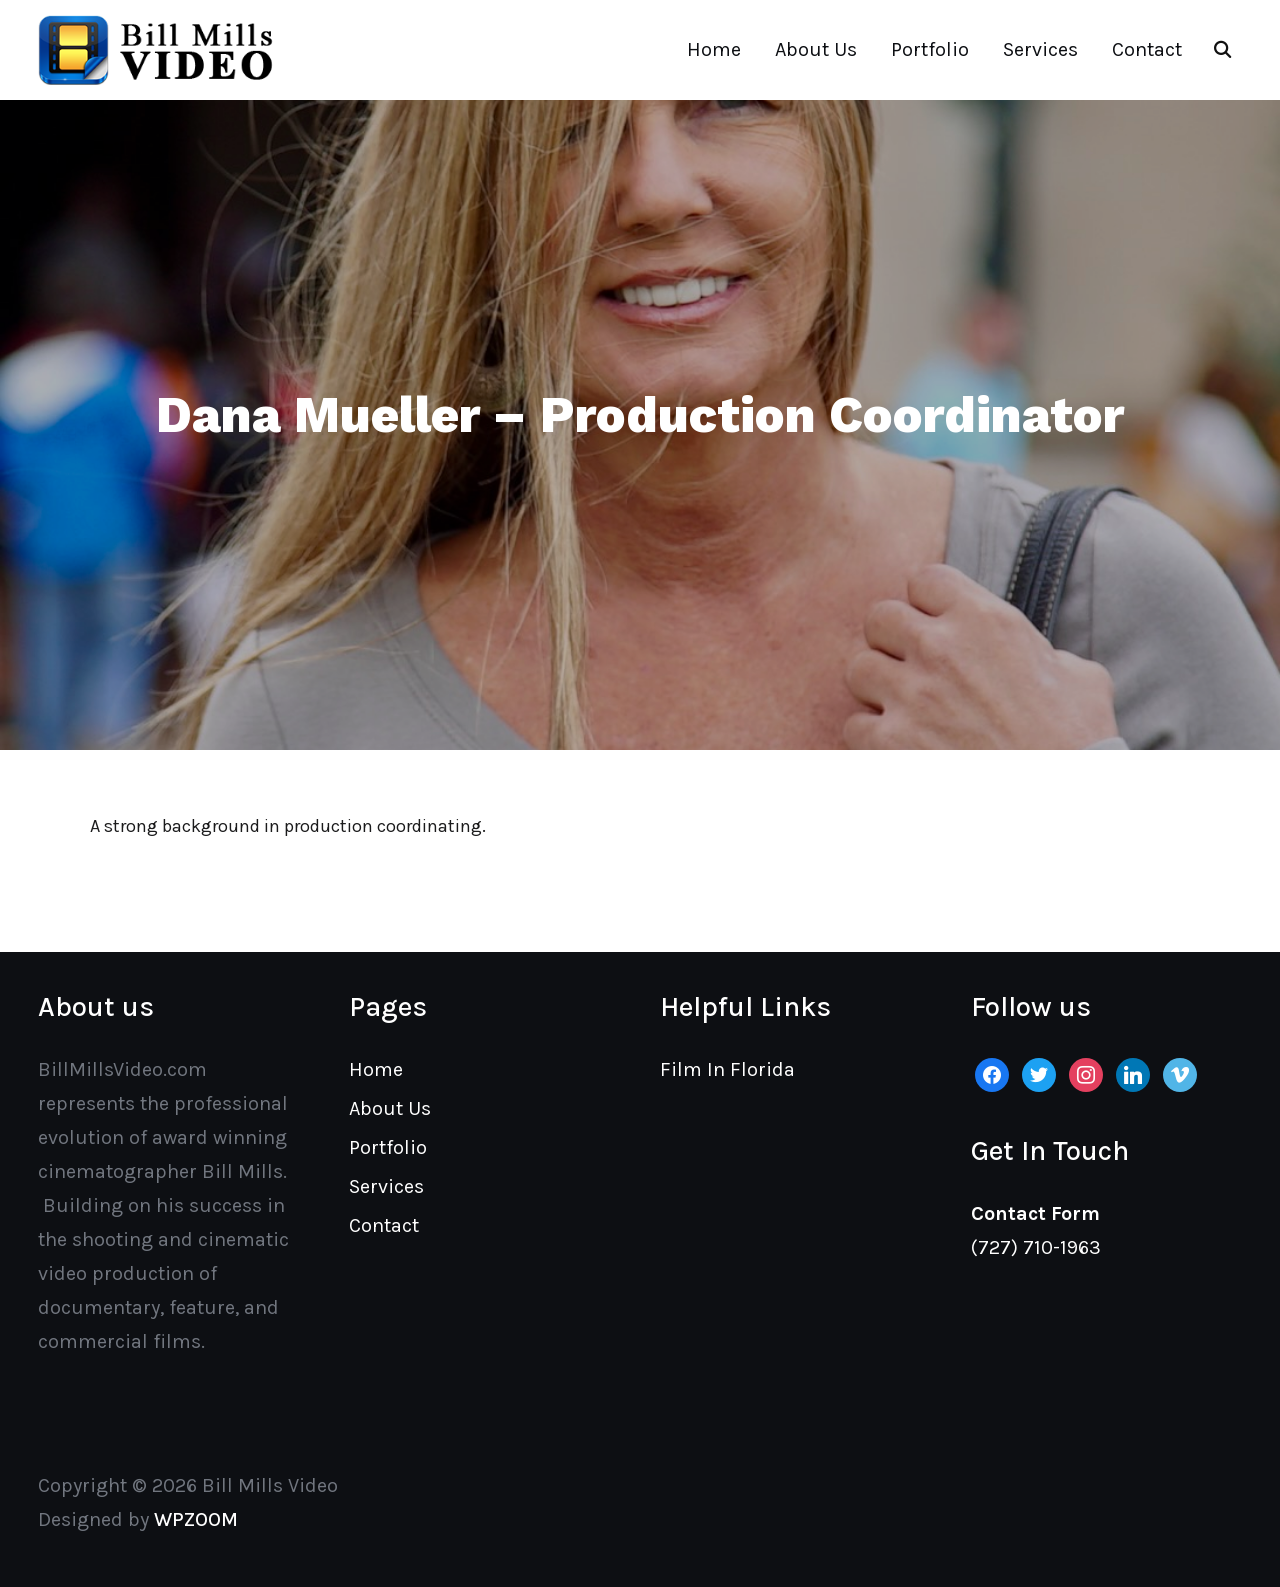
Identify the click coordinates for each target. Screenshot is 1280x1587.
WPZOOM (196, 1519)
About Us (816, 49)
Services (1040, 49)
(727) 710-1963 (1036, 1247)
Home (714, 49)
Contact (1147, 49)
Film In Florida (727, 1069)
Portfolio (930, 49)
